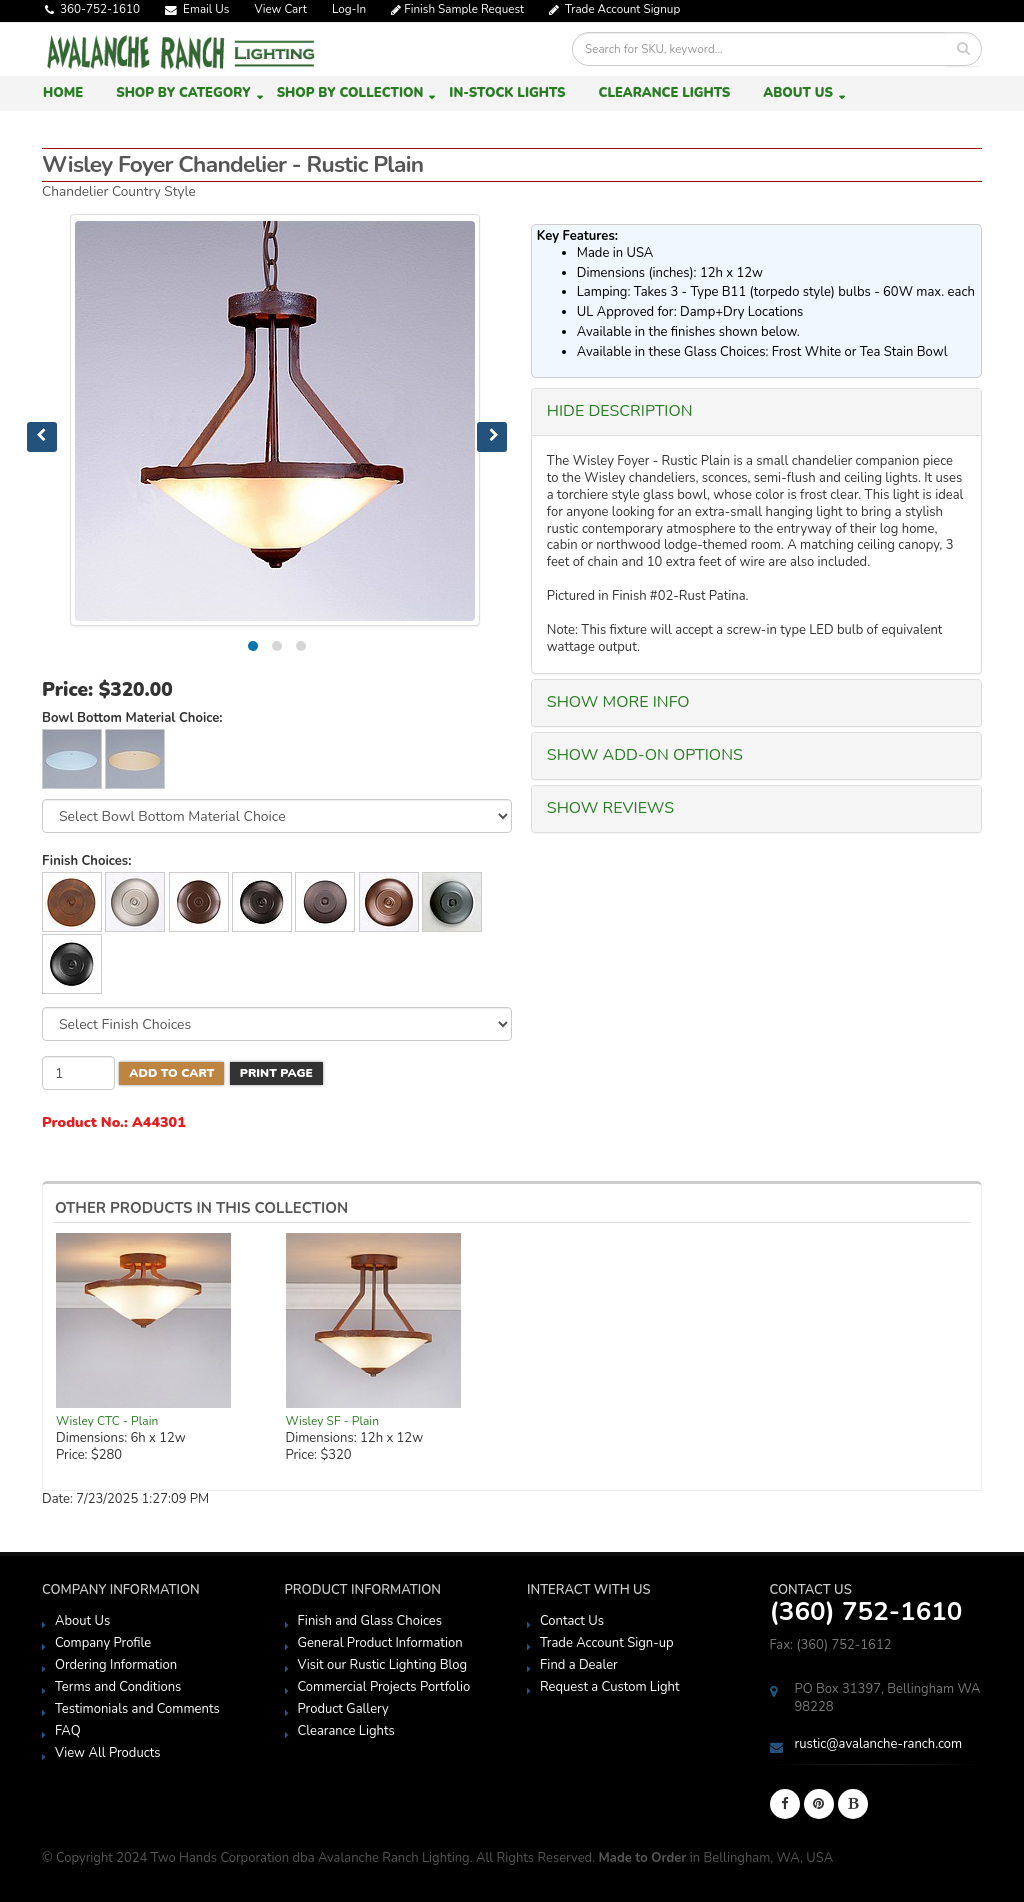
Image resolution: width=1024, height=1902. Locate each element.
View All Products (108, 1753)
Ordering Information (116, 1665)
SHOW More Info (618, 702)
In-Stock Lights (507, 93)
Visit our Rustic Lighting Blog (383, 1665)
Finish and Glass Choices (370, 1621)
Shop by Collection (350, 93)
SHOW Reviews (610, 808)
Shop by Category (183, 93)
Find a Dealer (579, 1665)
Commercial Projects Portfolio (384, 1687)
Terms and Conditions (118, 1687)
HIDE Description (620, 411)
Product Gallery (343, 1709)
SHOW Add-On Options (645, 755)
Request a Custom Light (610, 1687)
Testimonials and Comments (137, 1709)
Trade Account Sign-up (607, 1643)
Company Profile (103, 1643)
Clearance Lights (664, 93)
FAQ (68, 1731)
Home (63, 93)
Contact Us (572, 1621)
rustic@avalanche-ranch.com (879, 1744)
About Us (798, 93)
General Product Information (380, 1643)
